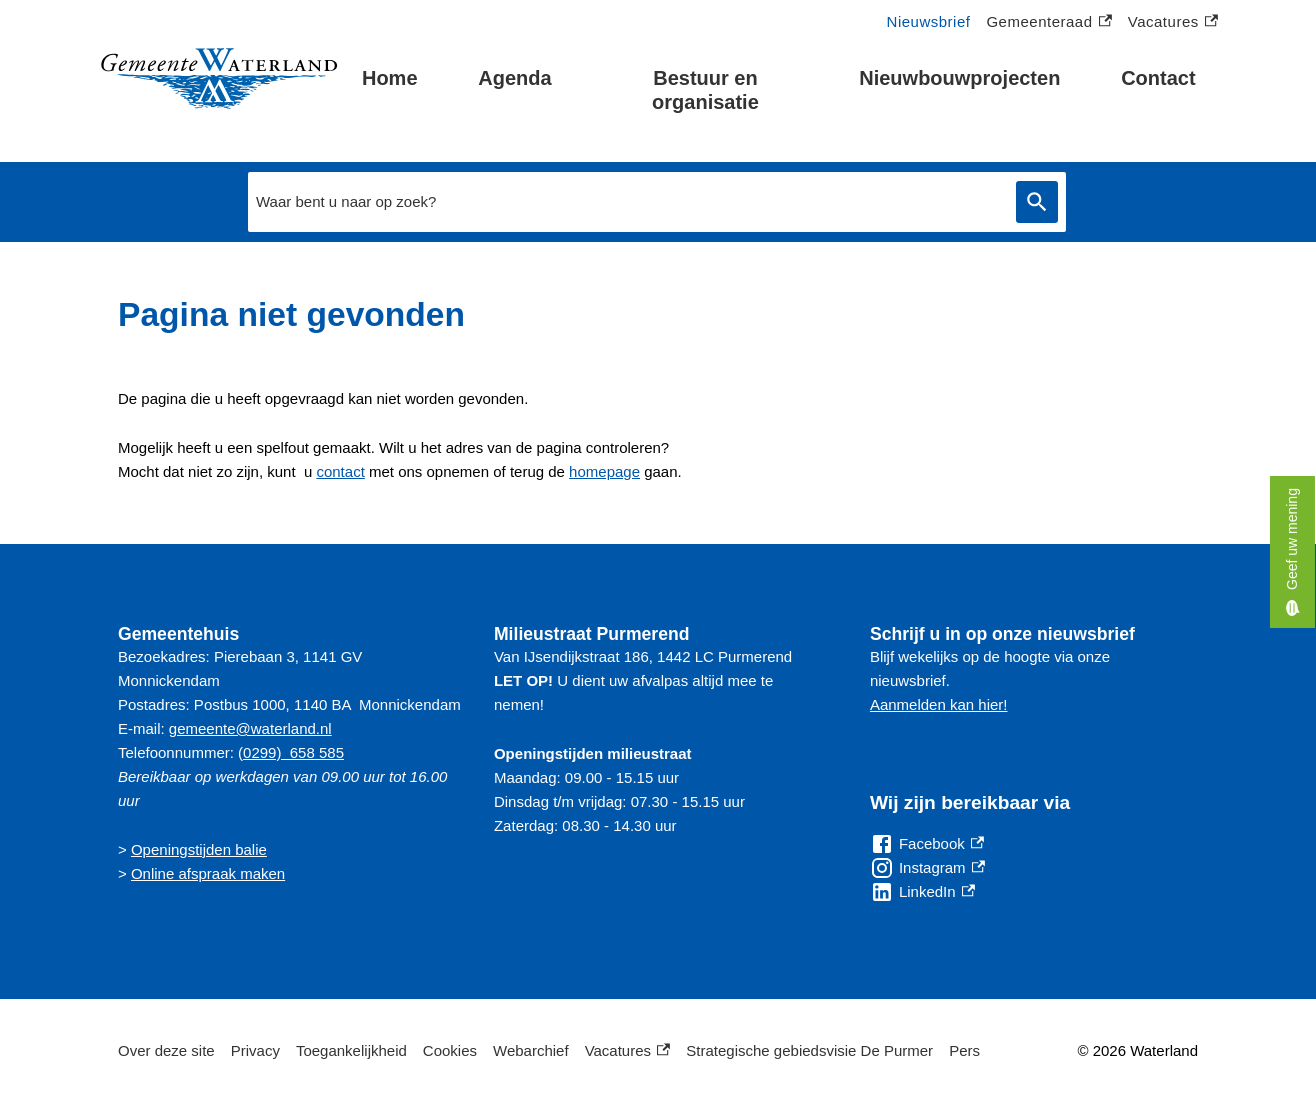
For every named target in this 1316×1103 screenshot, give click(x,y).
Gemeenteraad (1048, 22)
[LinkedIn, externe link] (922, 892)
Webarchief (531, 1050)
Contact (1158, 78)
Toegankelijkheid (351, 1050)
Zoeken (1037, 202)
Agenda (514, 78)
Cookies (450, 1050)
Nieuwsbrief (929, 21)
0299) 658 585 (293, 752)
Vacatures (1173, 22)
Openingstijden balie (199, 849)
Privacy (255, 1050)
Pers (964, 1050)
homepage (604, 471)
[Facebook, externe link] (927, 844)
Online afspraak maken (208, 873)
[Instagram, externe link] (927, 868)
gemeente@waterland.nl (250, 728)
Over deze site (166, 1050)
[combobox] (627, 202)
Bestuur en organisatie (705, 90)
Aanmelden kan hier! (939, 704)
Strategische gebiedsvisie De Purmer (809, 1050)
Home (390, 78)
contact (340, 471)
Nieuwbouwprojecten (959, 78)
